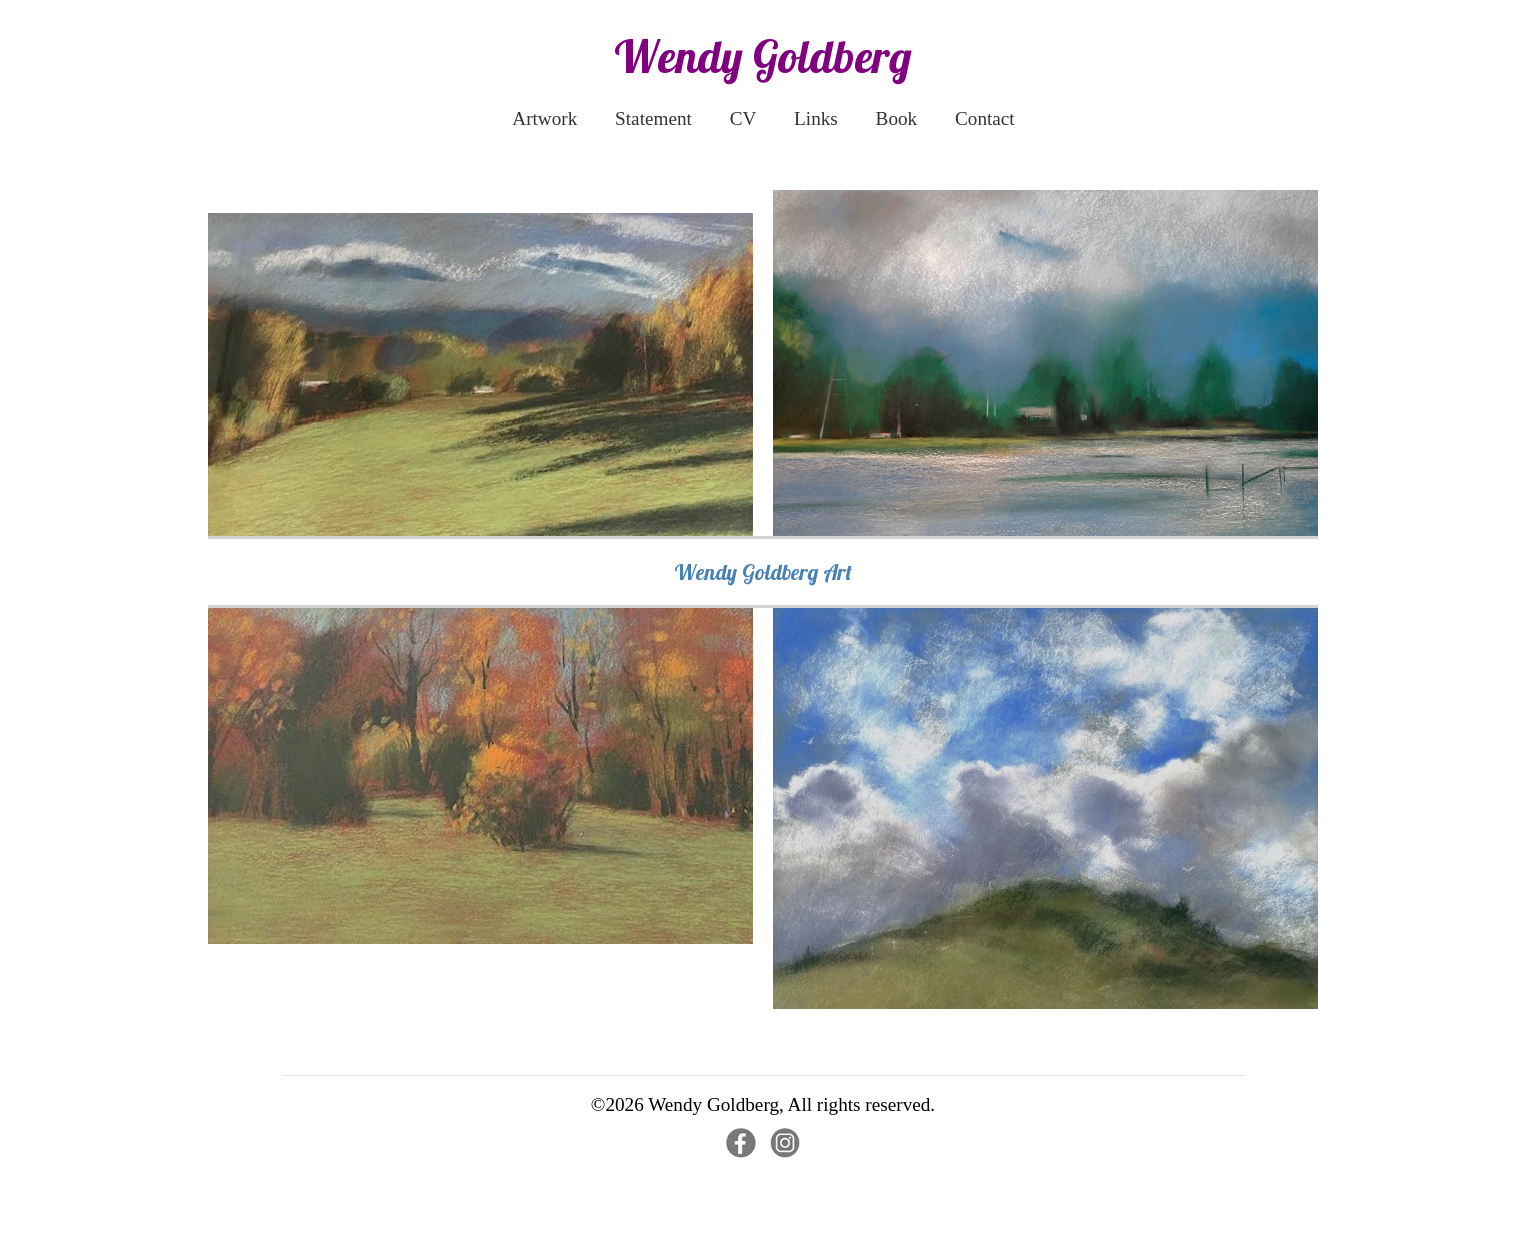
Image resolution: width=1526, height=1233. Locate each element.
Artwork (544, 118)
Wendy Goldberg (763, 56)
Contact (985, 118)
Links (816, 118)
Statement (653, 118)
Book (897, 118)
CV (743, 118)
